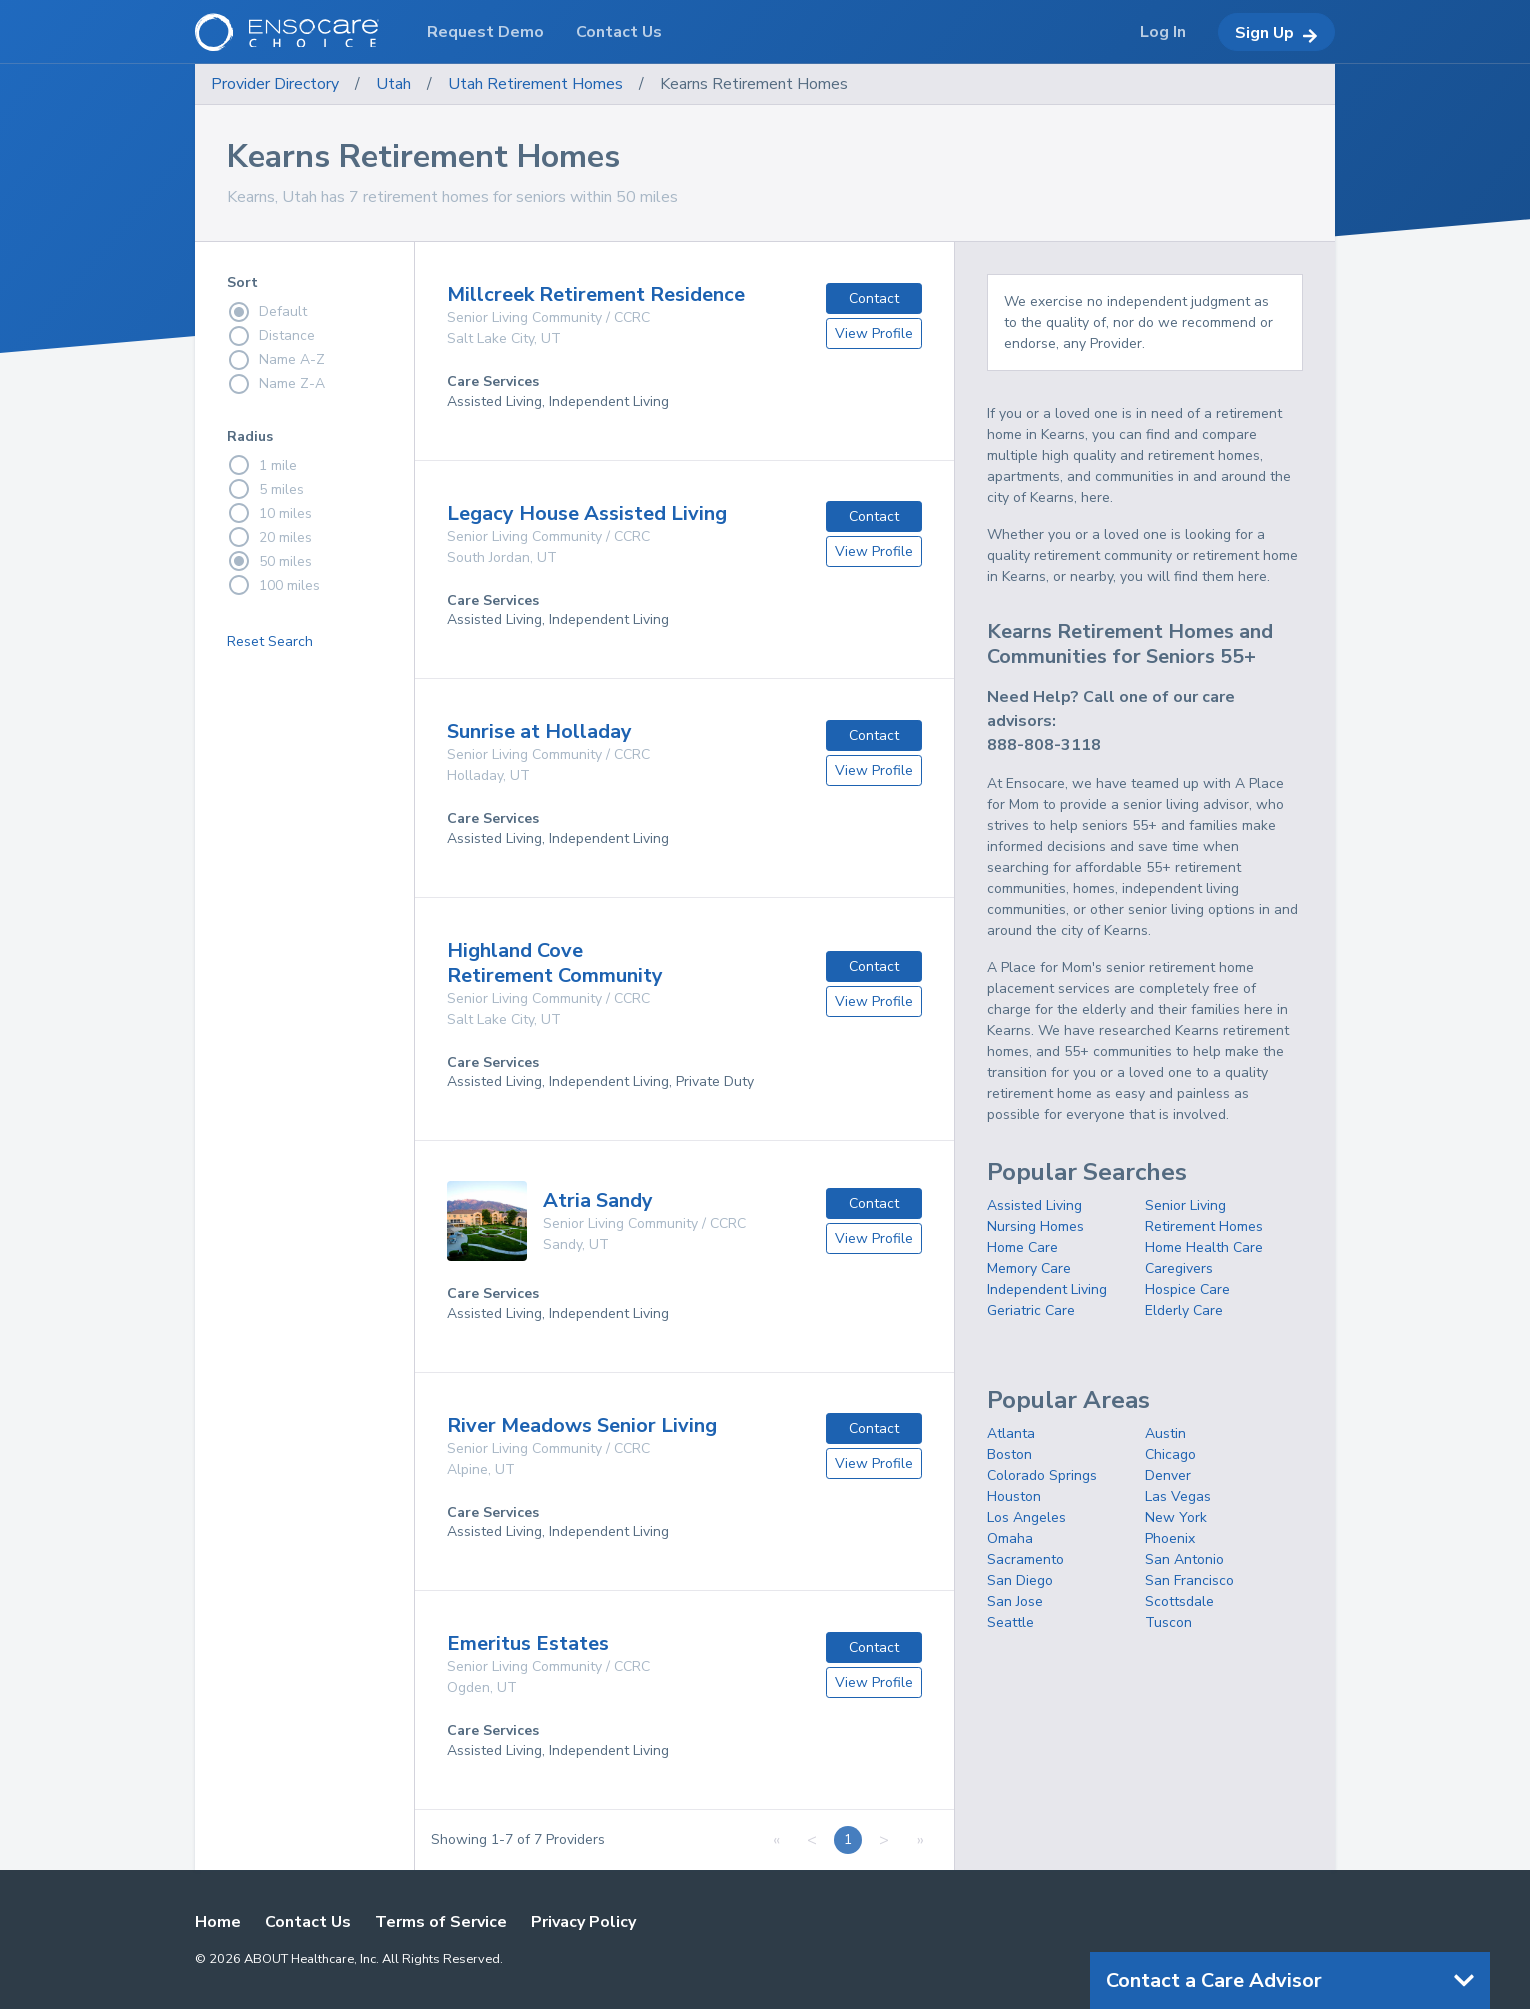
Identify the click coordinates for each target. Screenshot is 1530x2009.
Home (218, 1922)
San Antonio (1184, 1559)
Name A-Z (276, 360)
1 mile (262, 465)
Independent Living (1047, 1289)
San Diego (1020, 1580)
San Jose (1015, 1601)
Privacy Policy (583, 1922)
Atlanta (1011, 1433)
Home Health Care (1204, 1247)
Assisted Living (1034, 1205)
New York (1176, 1517)
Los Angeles (1026, 1517)
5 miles (265, 489)
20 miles (269, 537)
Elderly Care (1184, 1310)
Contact (874, 298)
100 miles (273, 585)
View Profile (874, 333)
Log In (1163, 32)
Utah (393, 84)
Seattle (1010, 1622)
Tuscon (1168, 1622)
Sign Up (1276, 33)
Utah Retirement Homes (535, 84)
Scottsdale (1179, 1601)
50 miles (269, 561)
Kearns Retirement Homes (754, 84)
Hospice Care (1187, 1289)
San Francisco (1189, 1580)
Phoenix (1170, 1538)
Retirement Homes (1204, 1226)
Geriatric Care (1031, 1310)
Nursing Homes (1035, 1226)
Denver (1168, 1475)
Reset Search (270, 641)
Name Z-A (276, 384)
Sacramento (1025, 1559)
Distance (271, 336)
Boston (1009, 1454)
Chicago (1170, 1454)
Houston (1014, 1496)
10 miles (269, 513)
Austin (1165, 1433)
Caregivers (1179, 1268)
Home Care (1022, 1247)
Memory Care (1029, 1268)
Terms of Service (441, 1922)
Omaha (1010, 1538)
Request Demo (485, 32)
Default (267, 312)
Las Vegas (1178, 1496)
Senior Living (1185, 1205)
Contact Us (308, 1922)
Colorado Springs (1042, 1475)
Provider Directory (275, 84)
